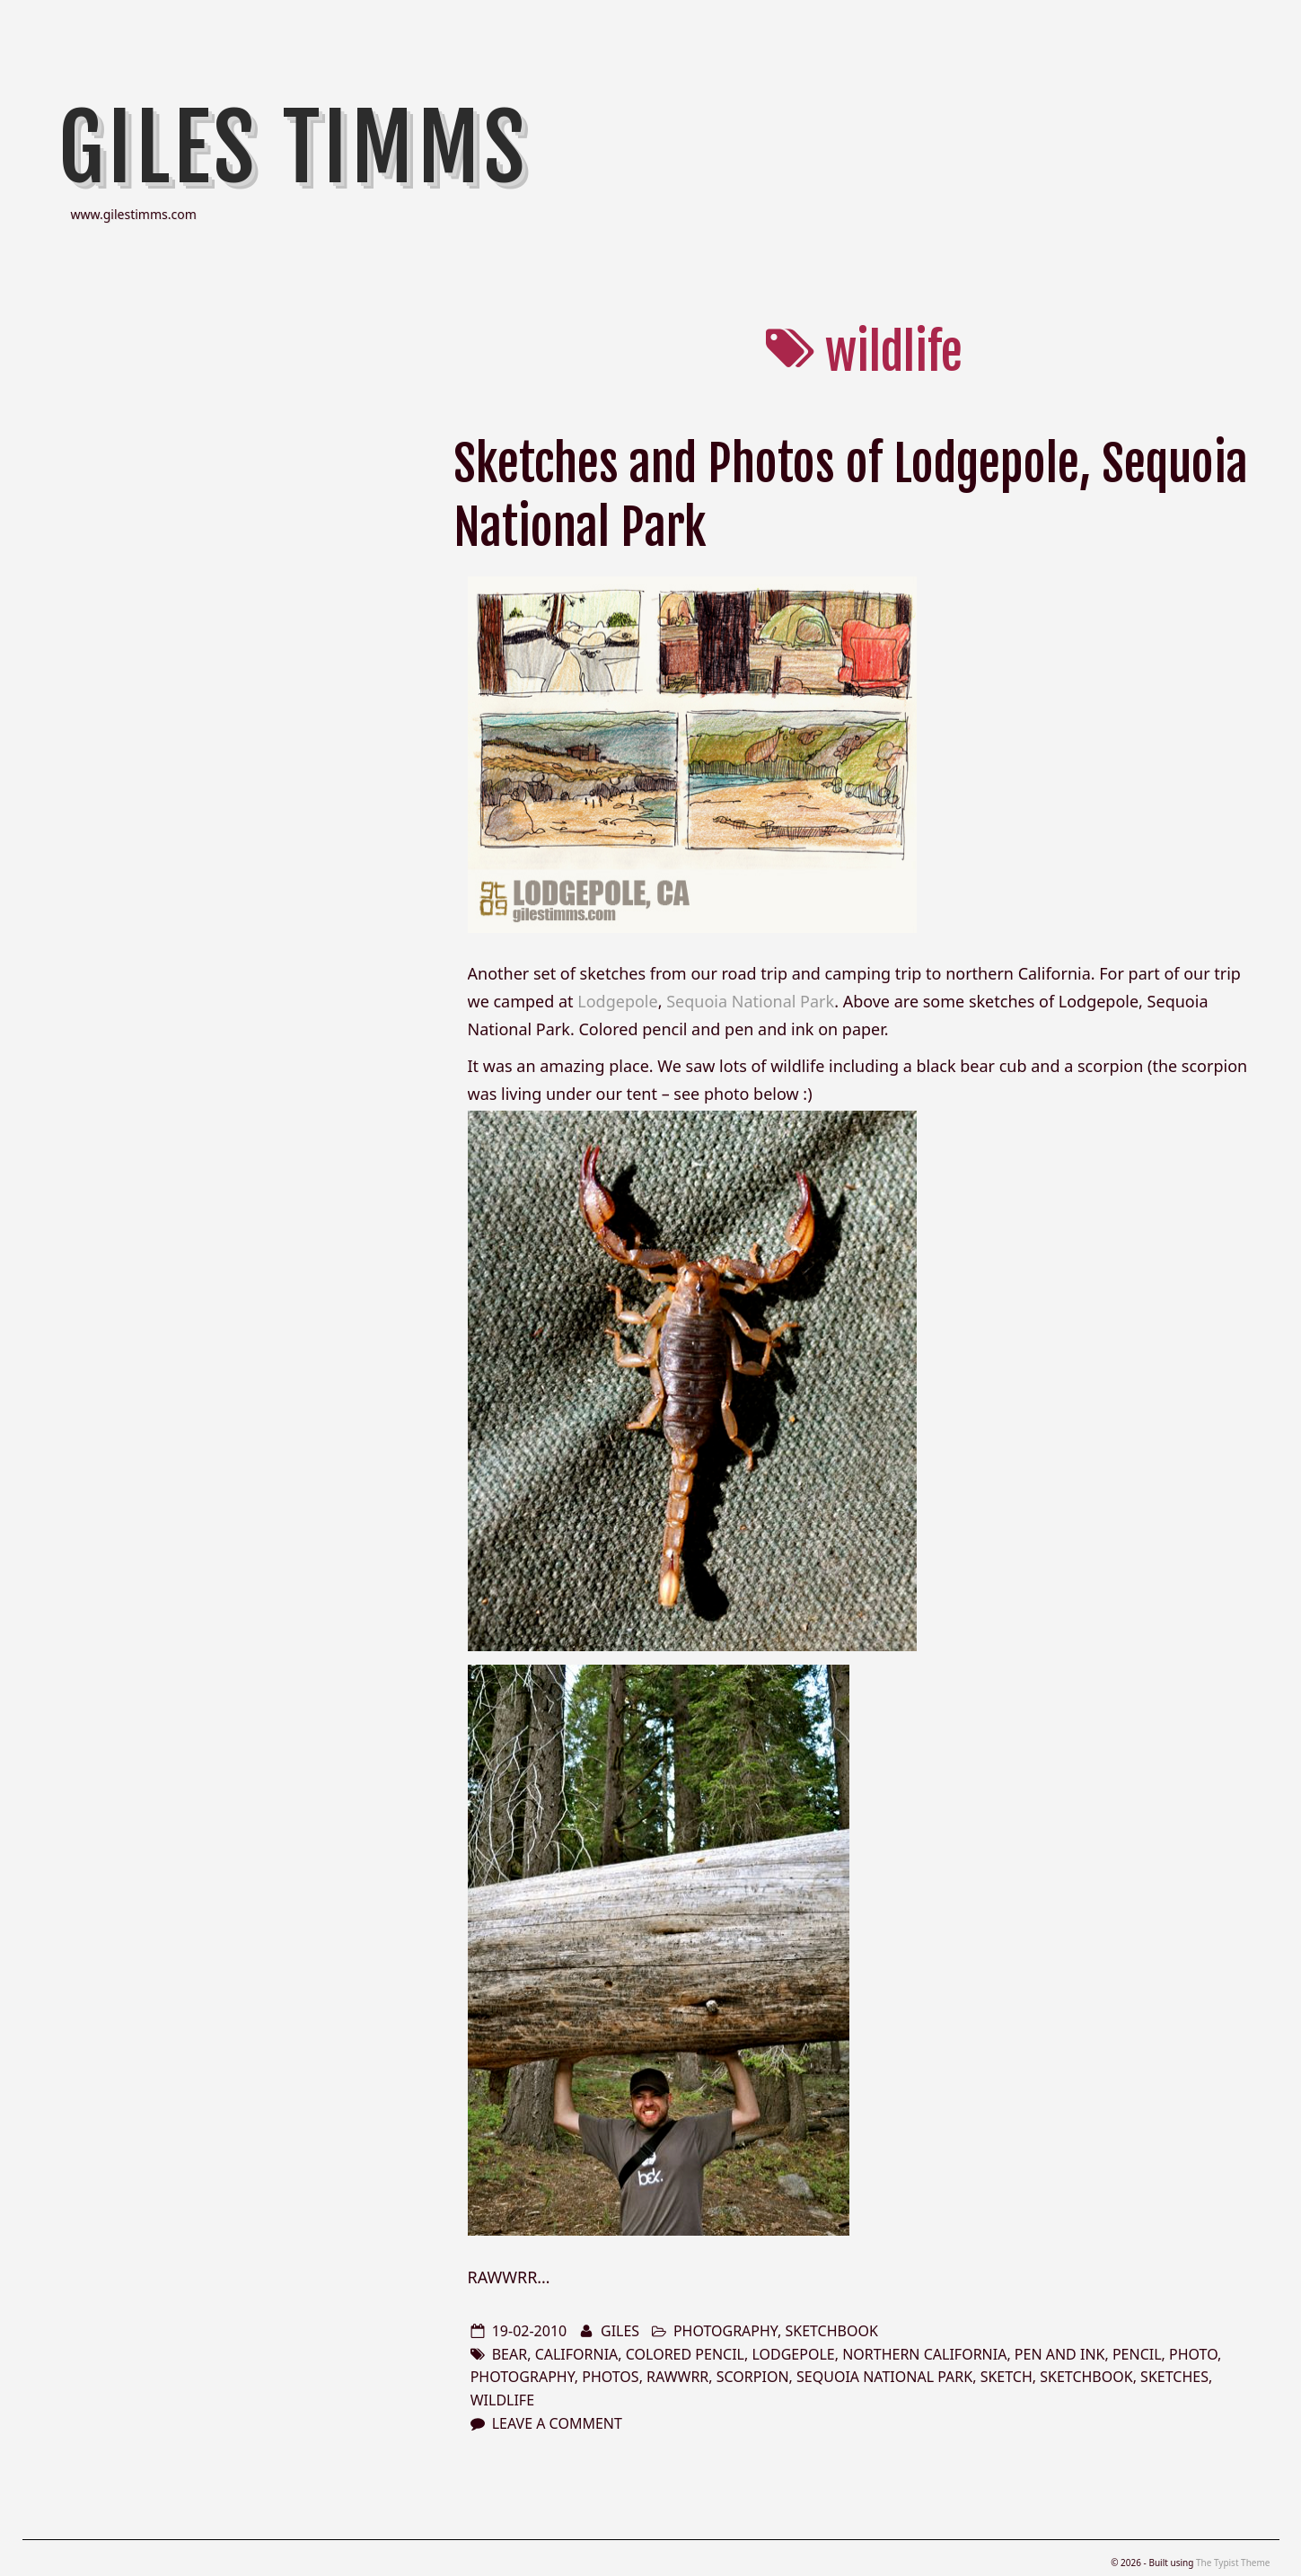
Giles (620, 2331)
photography (725, 2331)
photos (610, 2377)
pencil (1137, 2354)
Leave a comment (557, 2423)
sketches (1174, 2377)
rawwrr (677, 2377)
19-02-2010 (529, 2331)
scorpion (752, 2377)
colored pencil (685, 2354)
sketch (1006, 2377)
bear (509, 2354)
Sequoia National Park (750, 1001)
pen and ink (1060, 2354)
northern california (924, 2354)
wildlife (502, 2400)
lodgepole (793, 2354)
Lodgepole (617, 1001)
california (577, 2354)
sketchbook (831, 2331)
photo (1193, 2354)
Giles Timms (293, 148)
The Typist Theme (1233, 2562)
